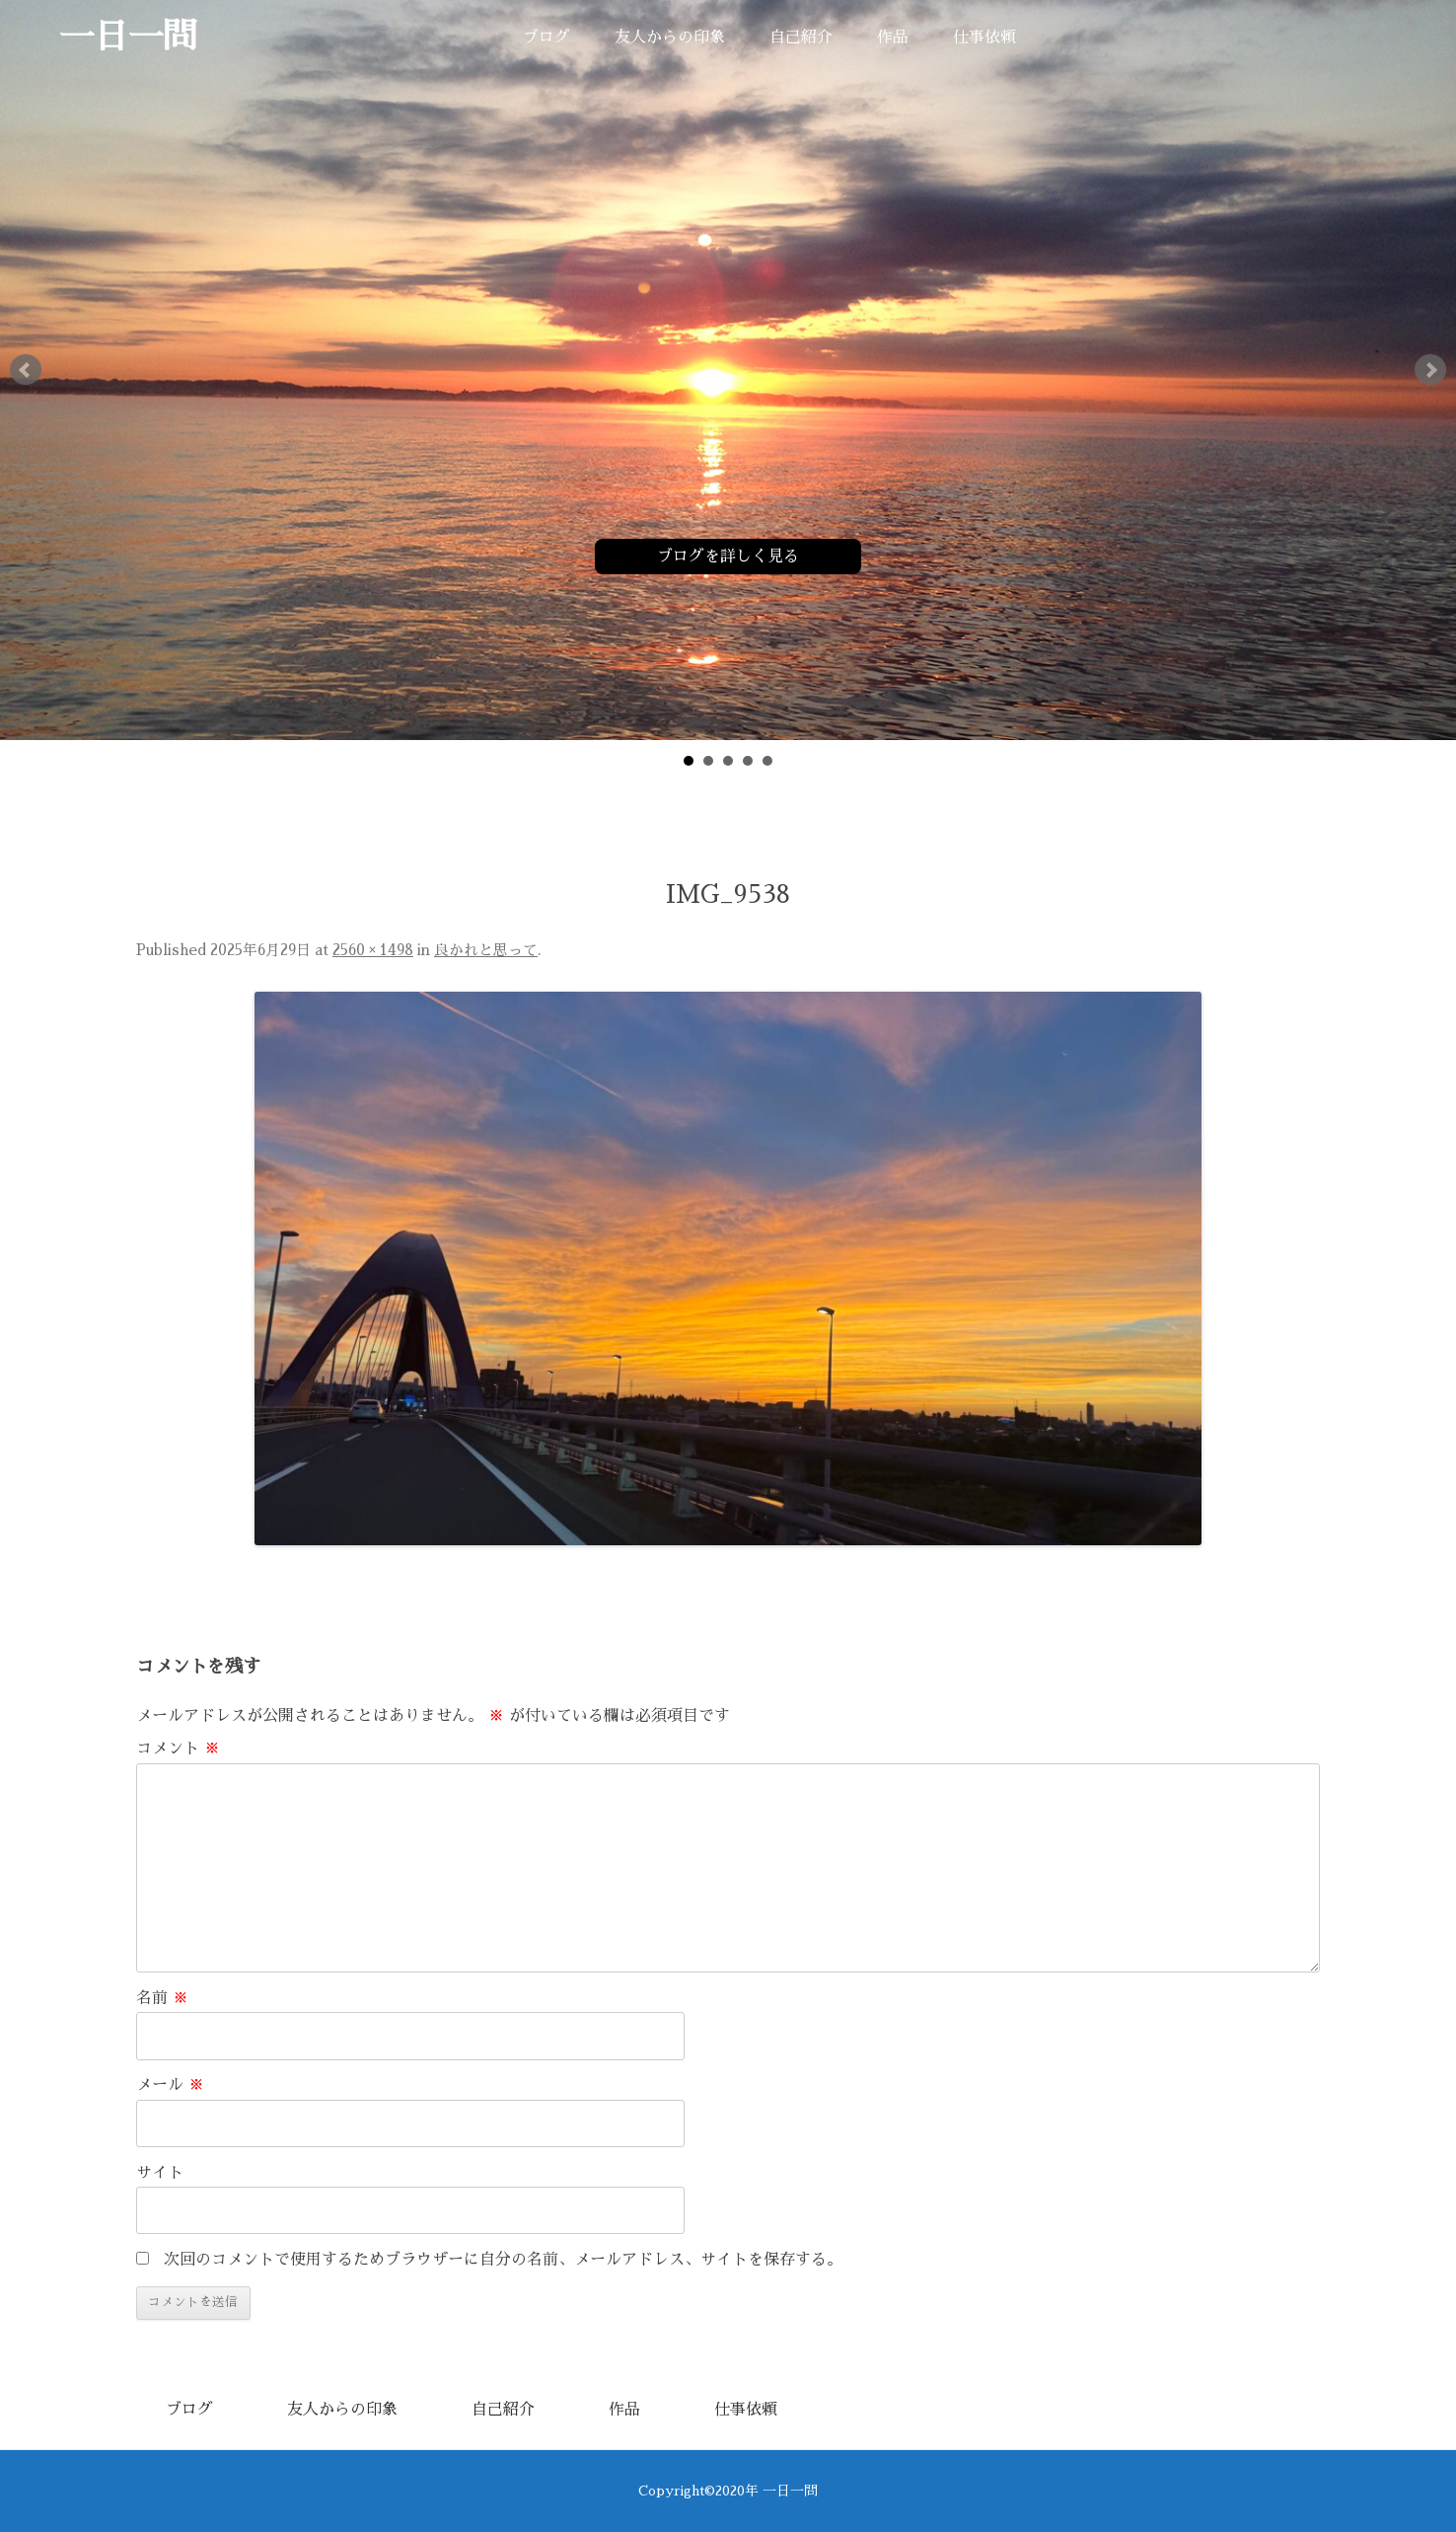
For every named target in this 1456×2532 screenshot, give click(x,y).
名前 (162, 1998)
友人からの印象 (670, 37)
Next (1430, 370)
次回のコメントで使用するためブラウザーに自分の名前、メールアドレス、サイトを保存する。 (503, 2260)
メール (170, 2085)
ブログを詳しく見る (728, 556)
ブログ (546, 37)
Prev (25, 370)
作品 (893, 37)
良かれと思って (486, 950)
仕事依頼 (984, 37)
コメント (178, 1748)
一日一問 (128, 37)
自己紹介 (801, 37)
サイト (159, 2173)
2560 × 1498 (372, 950)
